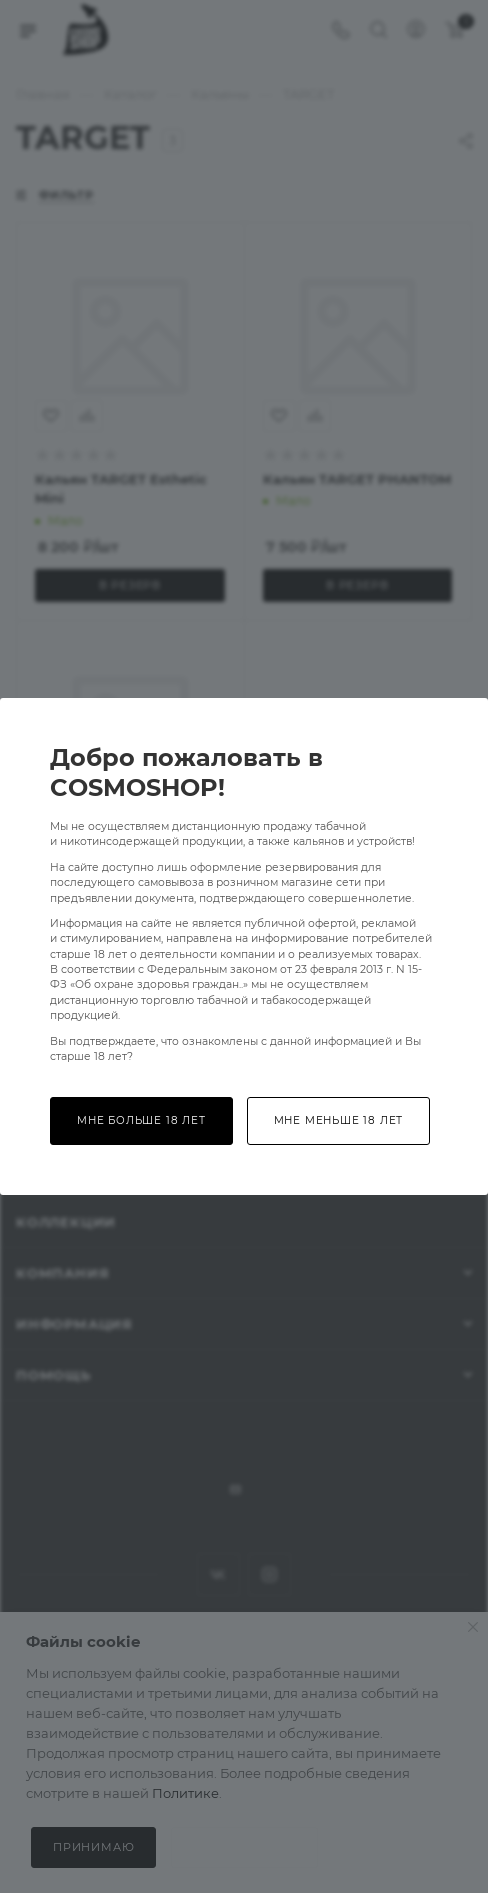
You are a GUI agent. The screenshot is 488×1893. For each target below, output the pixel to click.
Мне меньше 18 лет (339, 1120)
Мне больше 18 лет (141, 1120)
